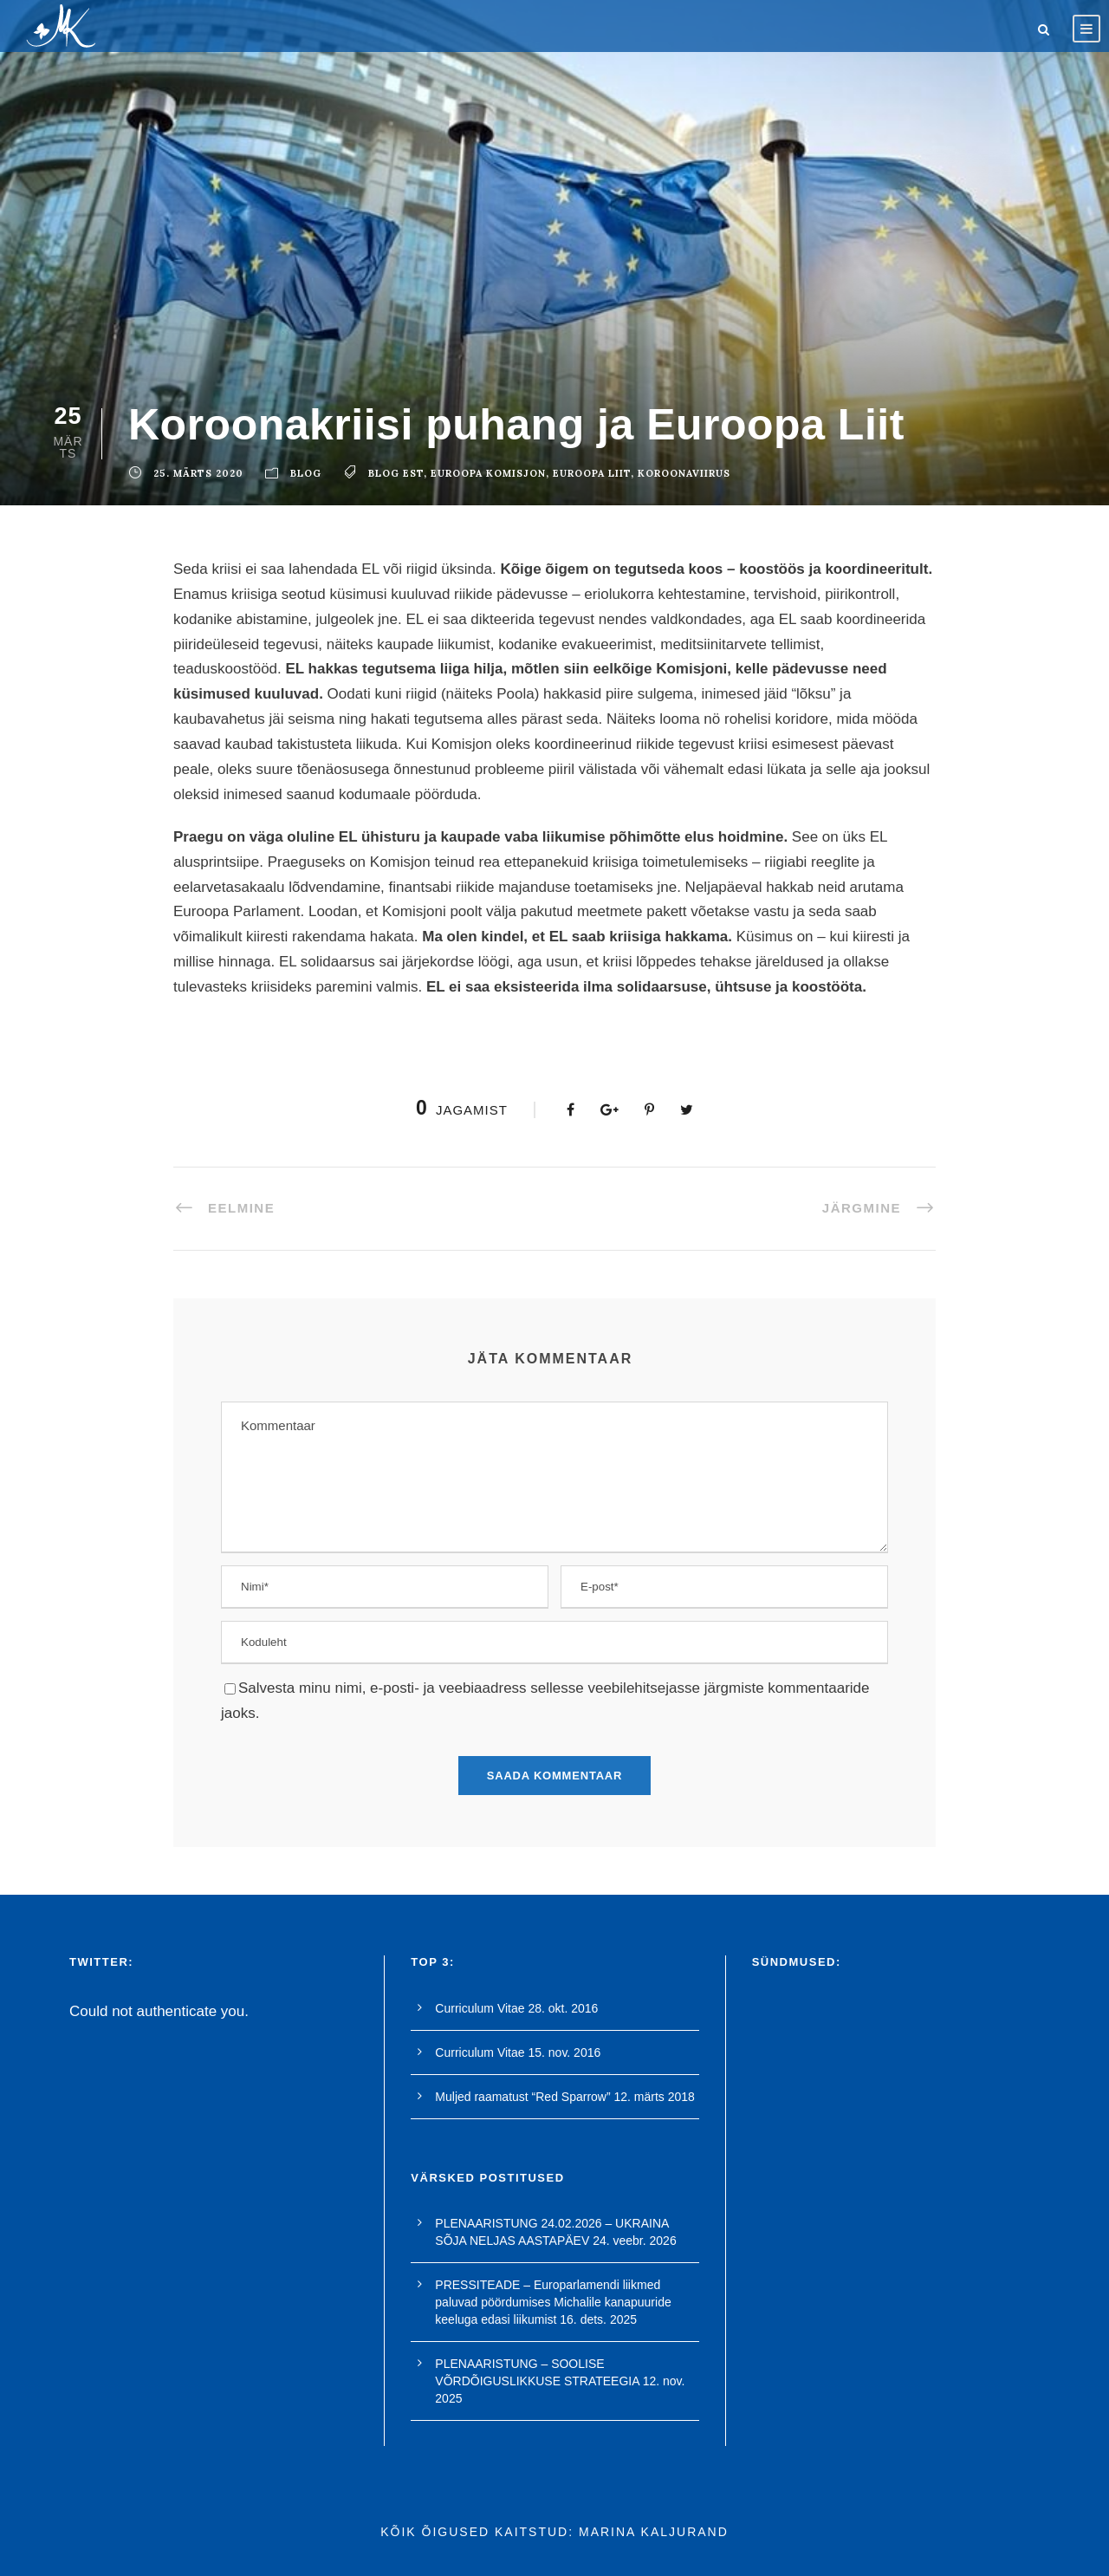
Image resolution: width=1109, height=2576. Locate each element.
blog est (396, 473)
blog (305, 473)
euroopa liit (592, 473)
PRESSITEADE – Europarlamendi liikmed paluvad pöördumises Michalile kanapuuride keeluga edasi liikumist (553, 2302)
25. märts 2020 (198, 473)
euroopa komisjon (488, 473)
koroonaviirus (684, 473)
